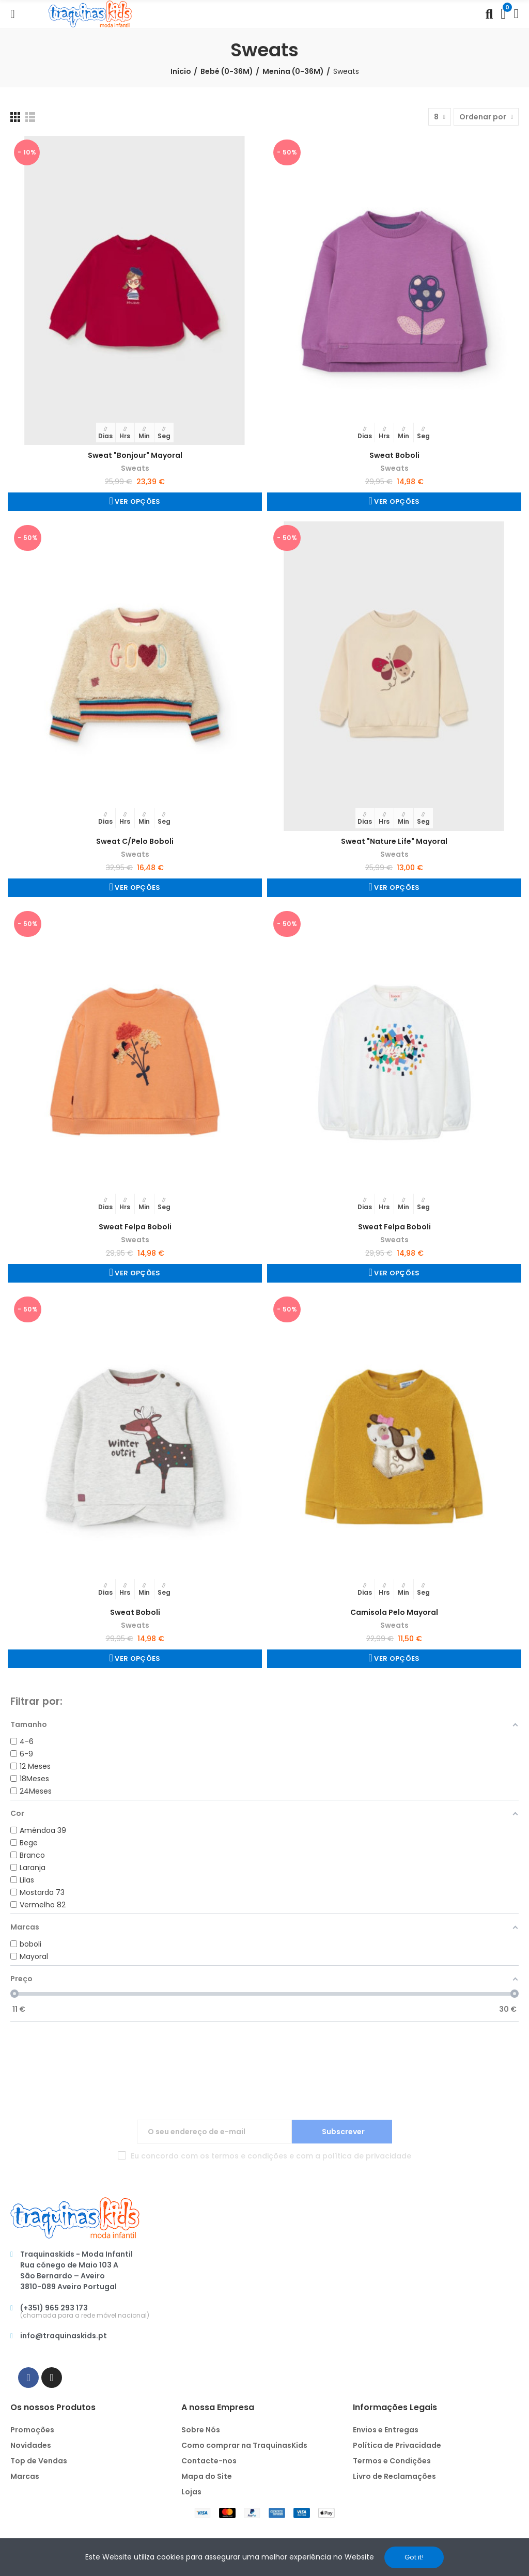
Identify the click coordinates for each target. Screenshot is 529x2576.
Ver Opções (136, 501)
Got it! (414, 2557)
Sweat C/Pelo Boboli (135, 841)
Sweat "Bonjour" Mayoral (135, 455)
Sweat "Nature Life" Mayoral (394, 841)
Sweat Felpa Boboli (135, 1227)
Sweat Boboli (394, 455)
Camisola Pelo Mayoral (394, 1612)
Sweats (135, 468)
